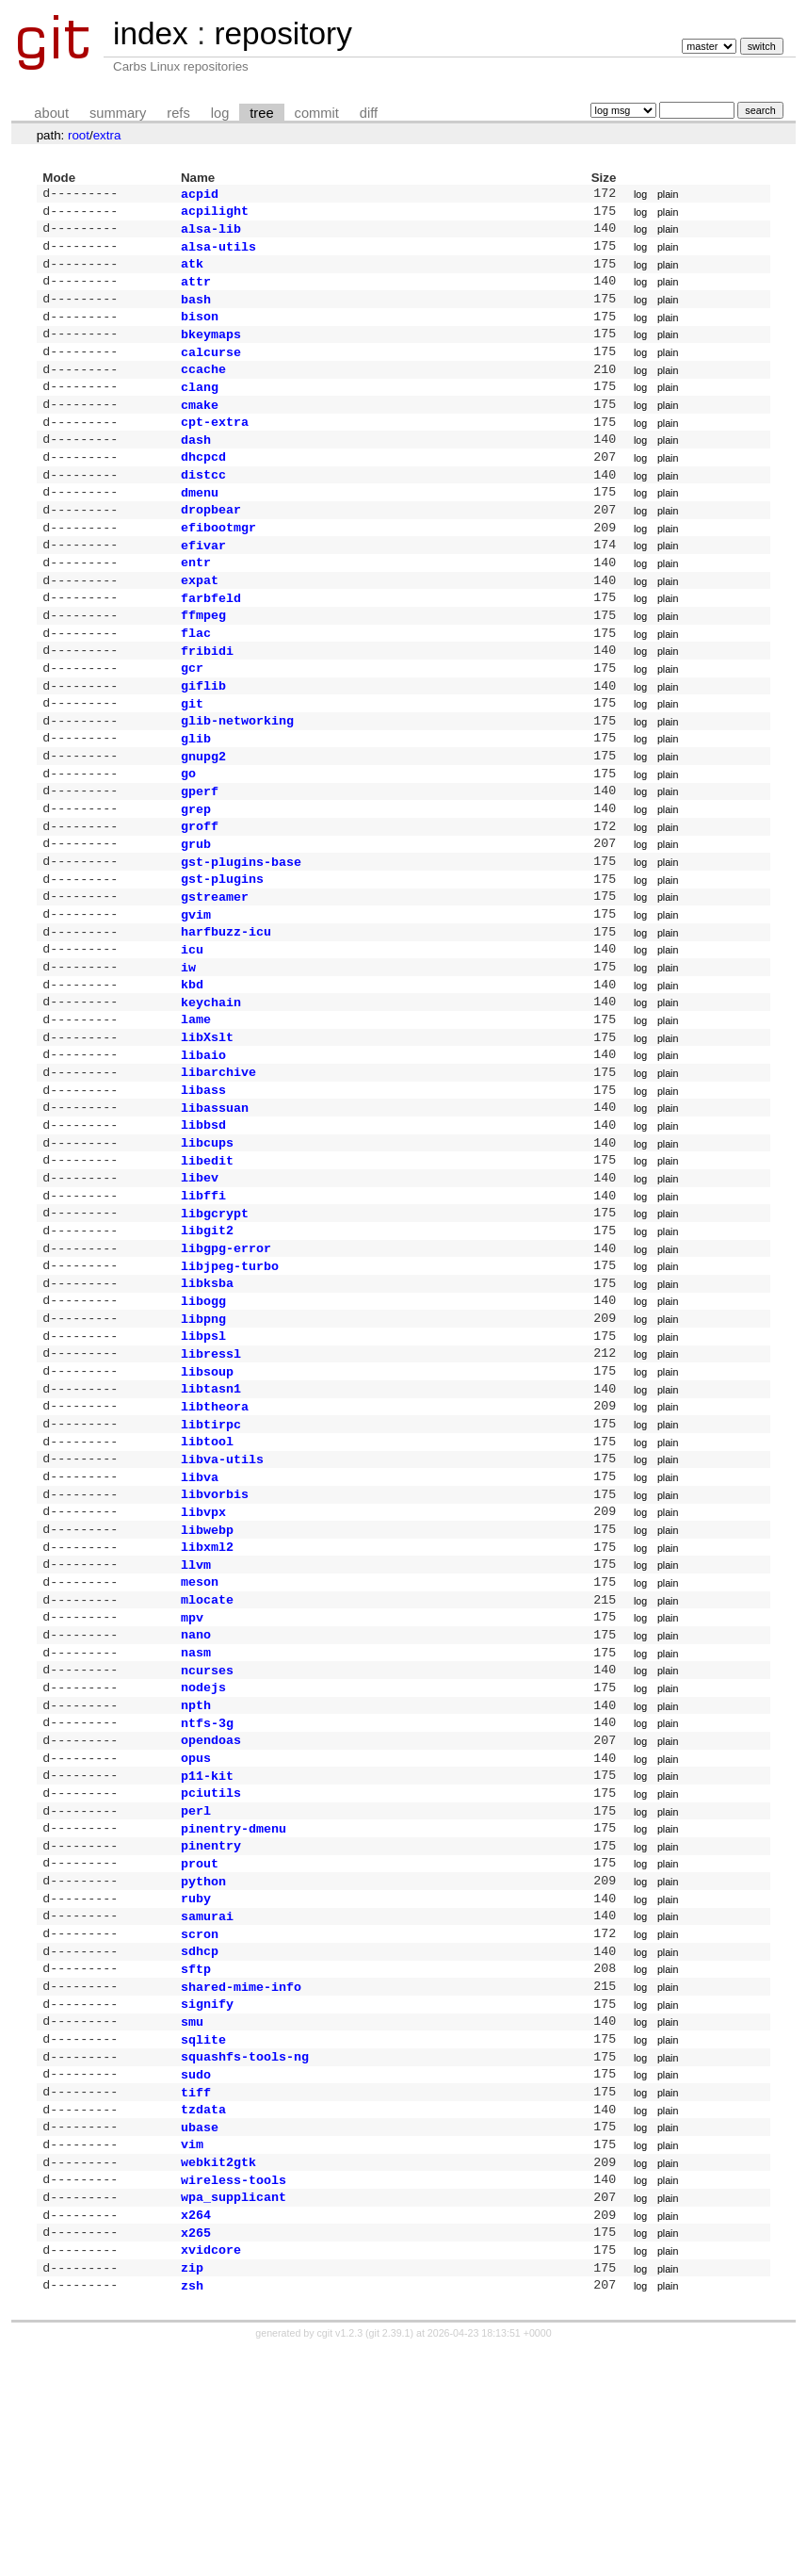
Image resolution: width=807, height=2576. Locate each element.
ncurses (207, 1829)
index (150, 33)
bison (199, 330)
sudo (196, 2277)
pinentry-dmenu (233, 2005)
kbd (192, 1070)
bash (196, 311)
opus (196, 1926)
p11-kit (207, 1946)
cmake (199, 428)
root (78, 135)
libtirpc (211, 1557)
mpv (192, 1771)
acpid (199, 195)
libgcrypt (215, 1323)
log (220, 113)
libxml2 (207, 1693)
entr (196, 603)
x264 (196, 2432)
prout (199, 2043)
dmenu (199, 525)
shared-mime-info (241, 2180)
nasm (196, 1810)
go (188, 836)
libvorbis (215, 1634)
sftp (196, 2160)
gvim (196, 993)
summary (117, 113)
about (51, 113)
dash (196, 467)
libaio (203, 1148)
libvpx (203, 1654)
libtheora (215, 1537)
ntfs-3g (207, 1888)
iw (188, 1051)
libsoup (207, 1499)
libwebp (207, 1674)
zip (192, 2491)
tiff (196, 2297)
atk (192, 272)
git (192, 759)
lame (196, 1109)
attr (196, 292)
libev (199, 1284)
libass (203, 1187)
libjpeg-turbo (230, 1382)
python (203, 2063)
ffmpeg (203, 661)
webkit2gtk (218, 2374)
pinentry (211, 2023)
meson (199, 1731)
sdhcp (199, 2140)
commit (317, 113)
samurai (207, 2102)
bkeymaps (211, 350)
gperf (199, 856)
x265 (196, 2452)
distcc (203, 505)
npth (196, 1868)
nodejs (203, 1848)
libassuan (215, 1206)
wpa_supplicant (233, 2413)
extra (107, 135)
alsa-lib (211, 233)
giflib (203, 739)
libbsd (203, 1225)
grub (196, 914)
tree (261, 113)
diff (369, 113)
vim (192, 2354)
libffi (203, 1304)
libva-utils (222, 1596)
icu (192, 1031)
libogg (203, 1420)
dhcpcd (203, 486)
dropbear (211, 544)
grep (196, 876)
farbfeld (211, 642)
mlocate (207, 1751)
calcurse (211, 370)
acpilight (215, 213)
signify (207, 2199)
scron (199, 2121)
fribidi (207, 701)
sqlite (203, 2238)
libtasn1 (211, 1517)
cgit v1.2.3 (340, 2559)
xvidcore (211, 2471)
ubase (199, 2335)
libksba (207, 1401)
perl (196, 1985)
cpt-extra (215, 447)
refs (178, 113)
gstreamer (215, 973)
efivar (203, 584)
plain (668, 195)
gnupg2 (203, 817)
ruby (196, 2082)
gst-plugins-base (241, 934)
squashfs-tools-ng (245, 2257)
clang (199, 408)
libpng (203, 1440)
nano (196, 1790)
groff (199, 895)
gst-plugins (222, 953)
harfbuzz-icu (226, 1011)
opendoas (211, 1907)
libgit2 (207, 1342)
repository (282, 33)
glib (196, 798)
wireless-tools (233, 2394)
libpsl (203, 1459)
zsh (192, 2511)
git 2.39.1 (390, 2559)
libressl (211, 1479)
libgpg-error (226, 1362)
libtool (207, 1576)
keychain (211, 1090)
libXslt (207, 1128)
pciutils (211, 1965)
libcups (207, 1245)
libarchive (218, 1167)
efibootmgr (218, 564)
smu (192, 2218)
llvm (196, 1712)
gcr (192, 719)
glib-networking (237, 778)
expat (199, 622)
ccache (203, 389)
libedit (207, 1265)
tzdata (203, 2315)
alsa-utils (218, 253)
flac (196, 681)
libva (199, 1615)
